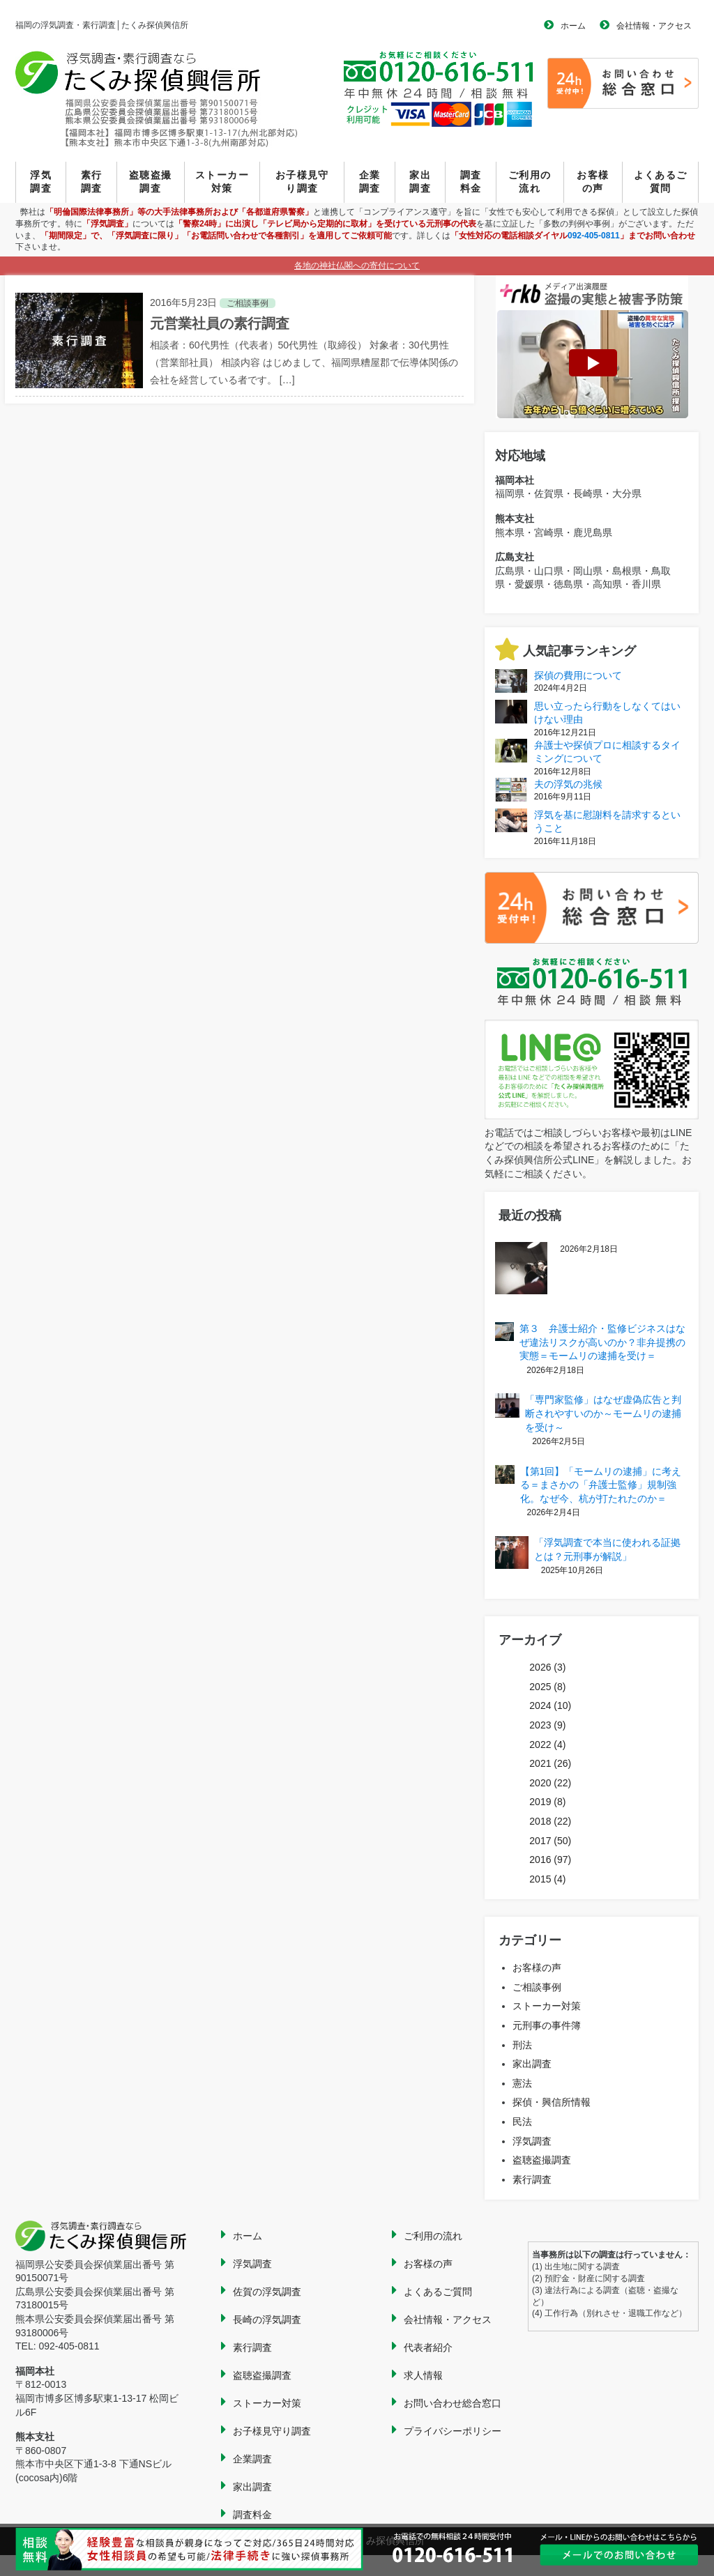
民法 (522, 2121)
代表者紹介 (428, 2347)
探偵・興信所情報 (551, 2102)
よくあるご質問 (661, 181)
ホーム (573, 26)
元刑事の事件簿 (546, 2025)
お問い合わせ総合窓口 (452, 2403)
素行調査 (91, 181)
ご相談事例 (536, 1987)
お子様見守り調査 (302, 181)
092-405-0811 (594, 235)
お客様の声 (593, 181)
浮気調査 (41, 181)
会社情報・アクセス (654, 26)
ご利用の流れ (530, 181)
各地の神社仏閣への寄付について (357, 265)
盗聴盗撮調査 (150, 181)
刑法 (522, 2044)
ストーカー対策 (222, 181)
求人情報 (423, 2375)
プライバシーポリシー (452, 2431)
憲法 (522, 2083)
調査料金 (471, 181)
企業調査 (370, 181)
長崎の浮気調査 (267, 2319)
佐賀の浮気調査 (267, 2291)
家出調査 (420, 181)
